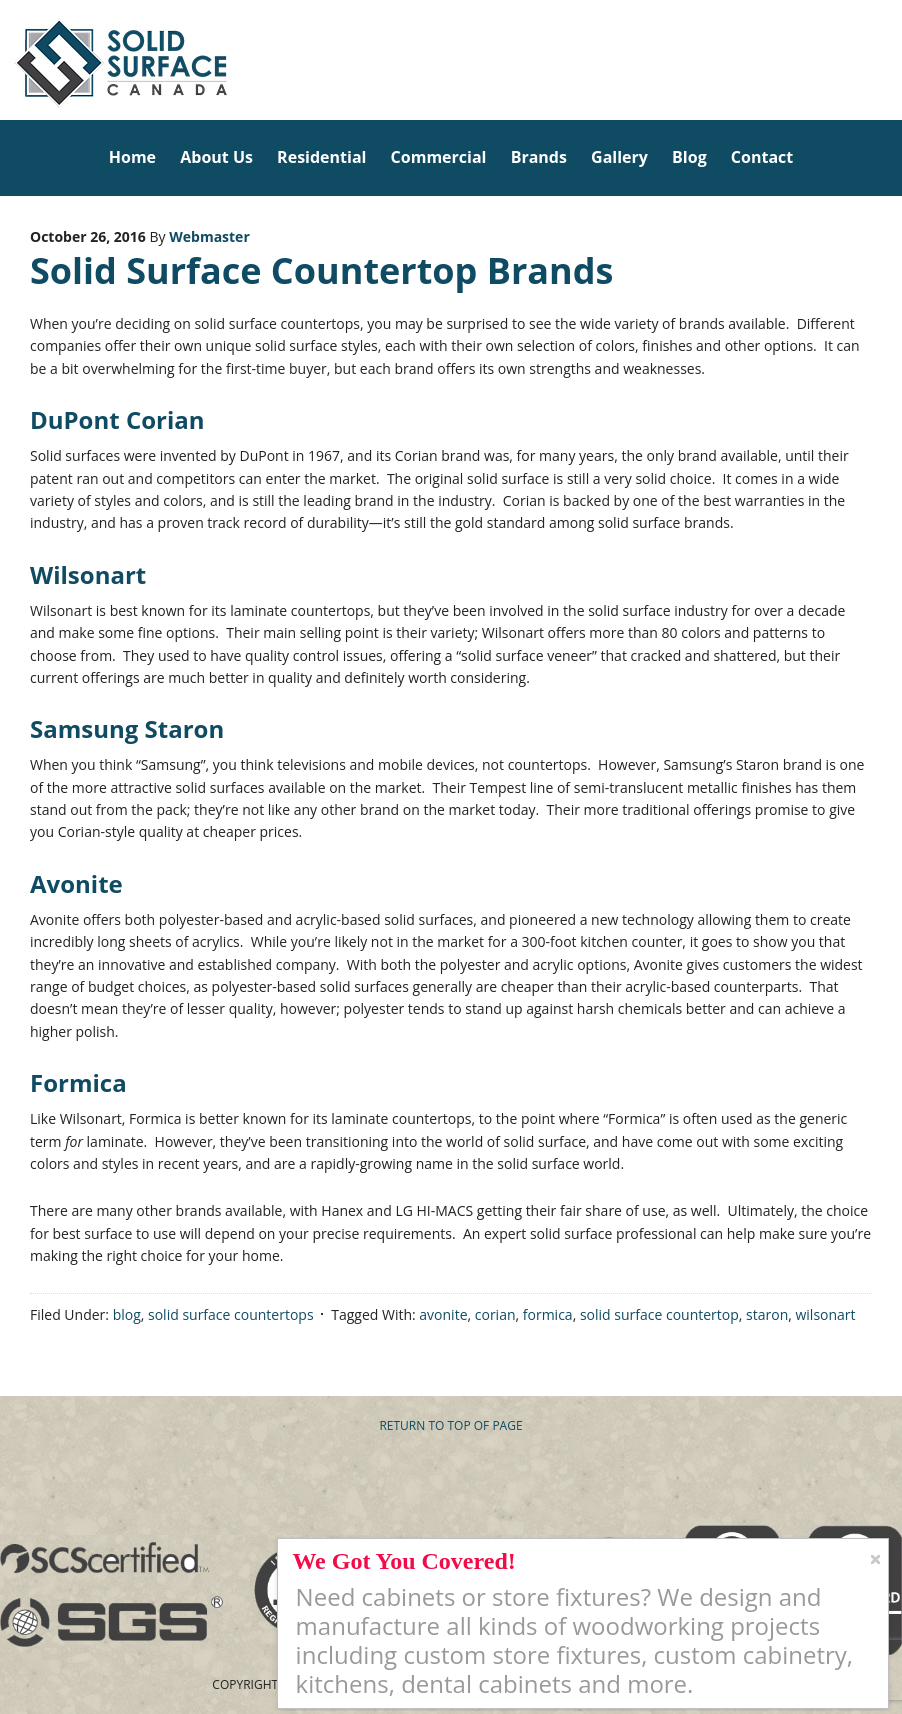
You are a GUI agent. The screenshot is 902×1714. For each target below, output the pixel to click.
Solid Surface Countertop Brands (321, 270)
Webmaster (209, 236)
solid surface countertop (659, 1314)
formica (548, 1314)
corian (495, 1314)
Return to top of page (450, 1425)
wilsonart (825, 1314)
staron (767, 1314)
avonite (443, 1314)
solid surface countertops (231, 1314)
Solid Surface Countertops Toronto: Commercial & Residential (7, 60)
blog (127, 1314)
